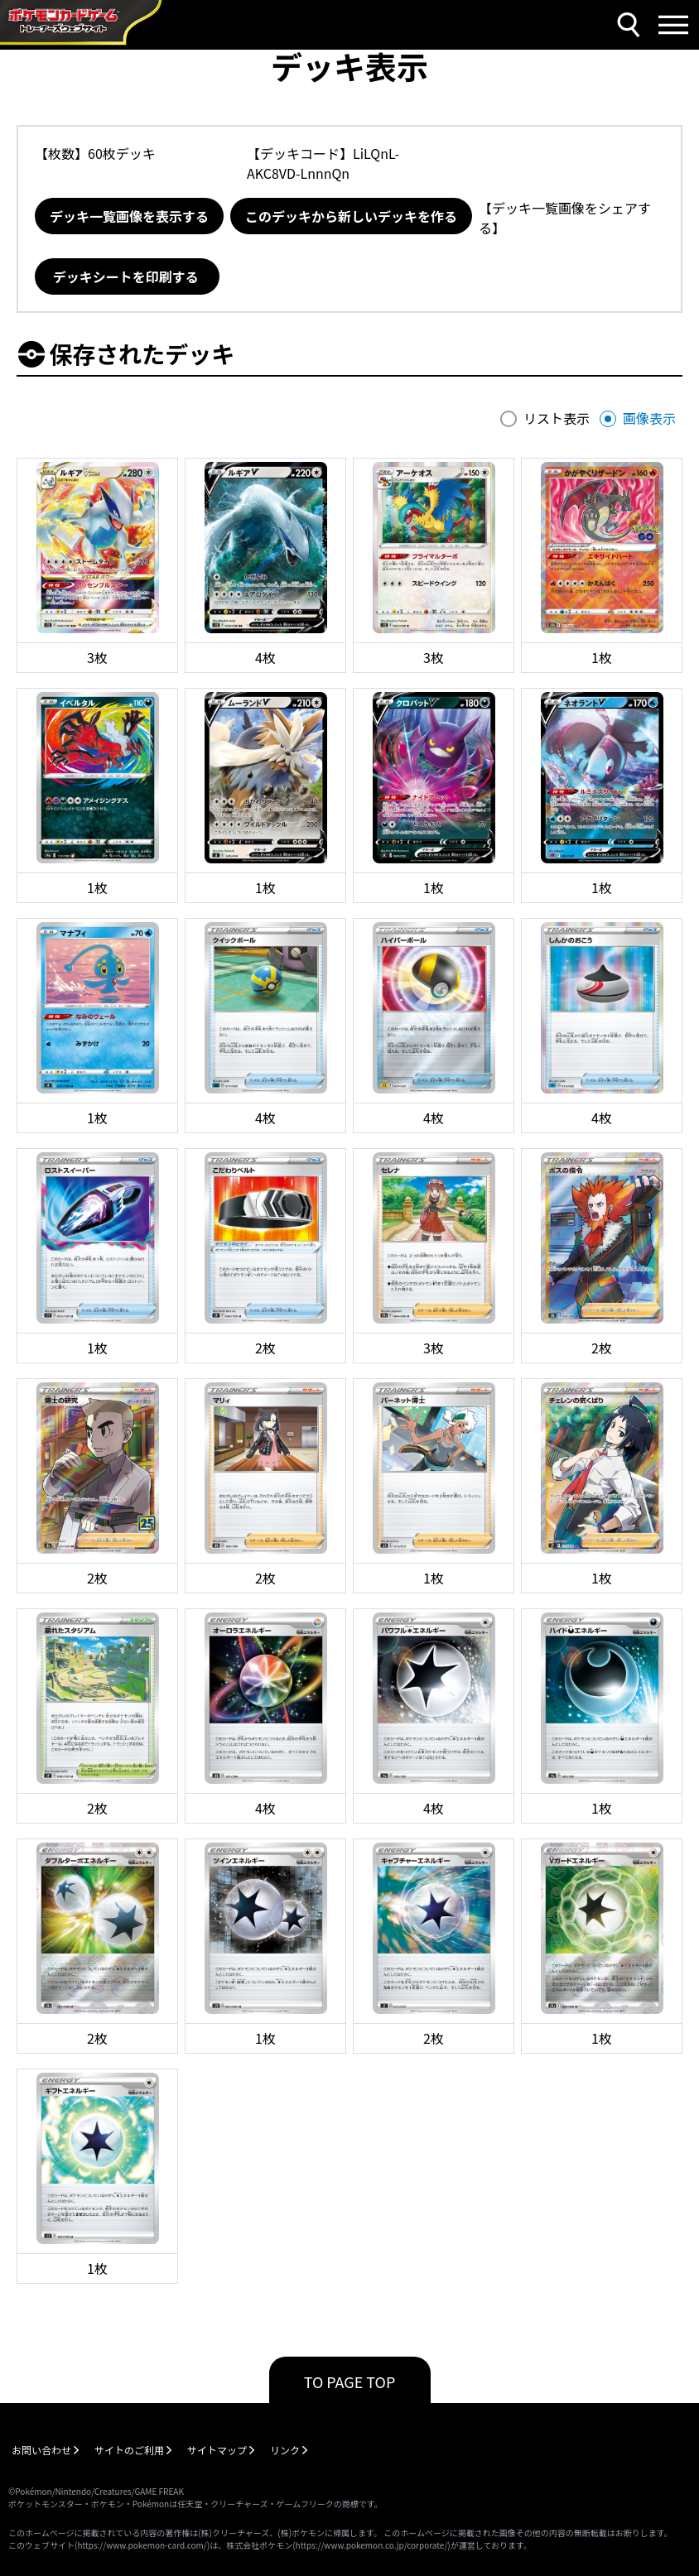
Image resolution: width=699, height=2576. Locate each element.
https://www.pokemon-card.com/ (141, 2545)
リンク (285, 2450)
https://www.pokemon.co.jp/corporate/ (372, 2545)
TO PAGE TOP (350, 2381)
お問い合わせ (41, 2450)
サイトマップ (217, 2450)
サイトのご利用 (129, 2450)
